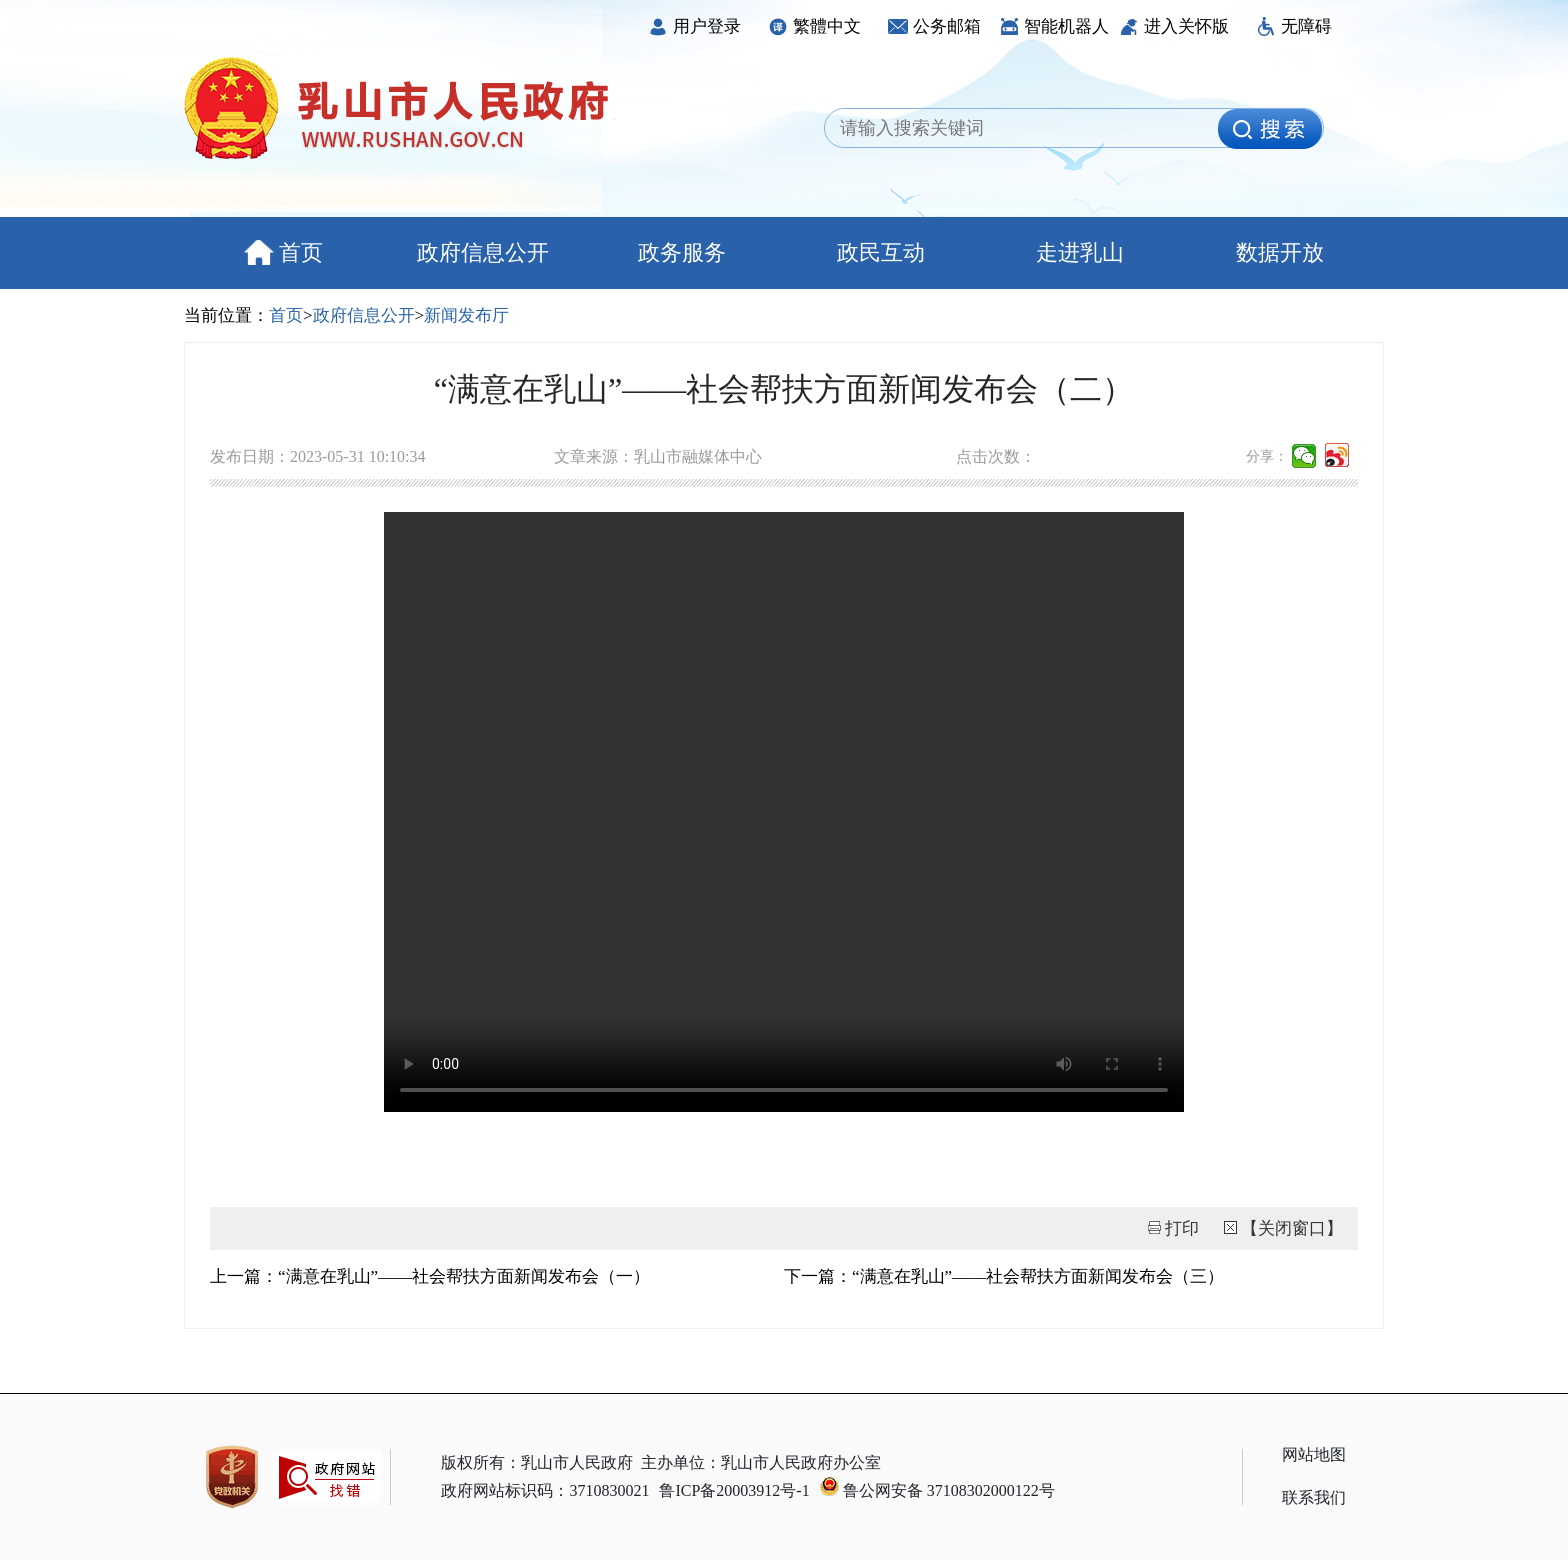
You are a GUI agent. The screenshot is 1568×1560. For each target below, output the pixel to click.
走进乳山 (1080, 252)
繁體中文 (814, 26)
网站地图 (1314, 1454)
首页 (283, 252)
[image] (1270, 129)
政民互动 (881, 252)
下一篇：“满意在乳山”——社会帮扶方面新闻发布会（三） (1004, 1276)
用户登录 (694, 26)
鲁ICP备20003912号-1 (734, 1490)
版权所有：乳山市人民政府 (537, 1462)
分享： (1267, 456)
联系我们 (1314, 1497)
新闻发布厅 (466, 315)
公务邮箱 (934, 26)
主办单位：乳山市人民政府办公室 (761, 1462)
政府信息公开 (483, 252)
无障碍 (1294, 26)
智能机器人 (1054, 26)
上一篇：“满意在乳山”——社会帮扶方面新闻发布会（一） (430, 1276)
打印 (1182, 1228)
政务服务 (682, 252)
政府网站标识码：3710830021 (545, 1490)
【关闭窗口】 (1292, 1228)
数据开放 (1280, 252)
